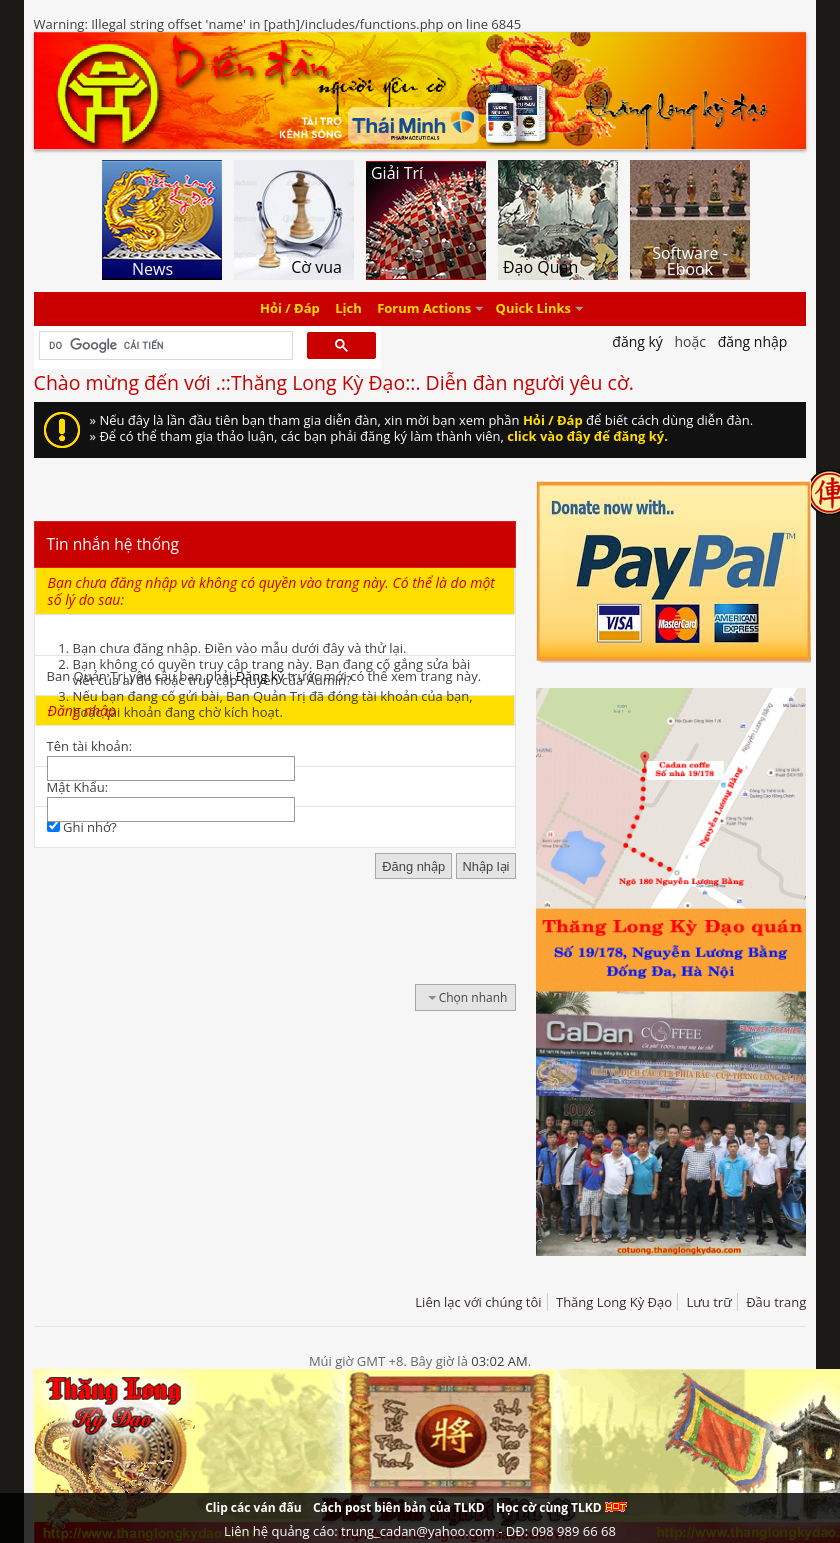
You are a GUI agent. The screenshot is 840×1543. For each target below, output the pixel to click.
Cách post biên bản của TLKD (399, 1507)
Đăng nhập (753, 341)
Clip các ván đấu (253, 1507)
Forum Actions (424, 309)
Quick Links (533, 309)
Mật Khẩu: (77, 787)
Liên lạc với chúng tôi (478, 1302)
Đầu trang (776, 1302)
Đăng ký (260, 676)
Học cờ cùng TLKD (561, 1507)
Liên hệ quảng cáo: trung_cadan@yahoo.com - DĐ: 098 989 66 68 (420, 1531)
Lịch (348, 309)
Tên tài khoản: (90, 746)
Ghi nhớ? (82, 827)
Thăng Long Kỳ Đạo (614, 1302)
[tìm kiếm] (164, 346)
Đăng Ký (637, 341)
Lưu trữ (708, 1302)
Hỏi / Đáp (290, 309)
